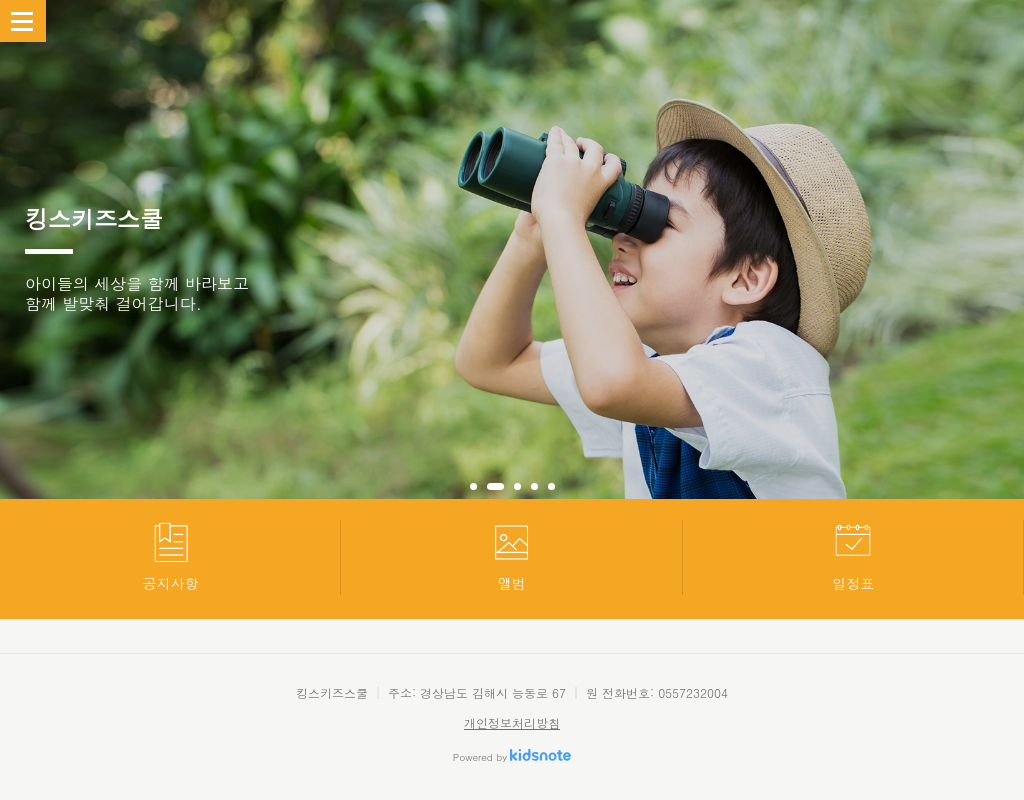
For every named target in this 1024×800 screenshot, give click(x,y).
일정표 (853, 556)
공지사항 (171, 556)
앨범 (512, 556)
